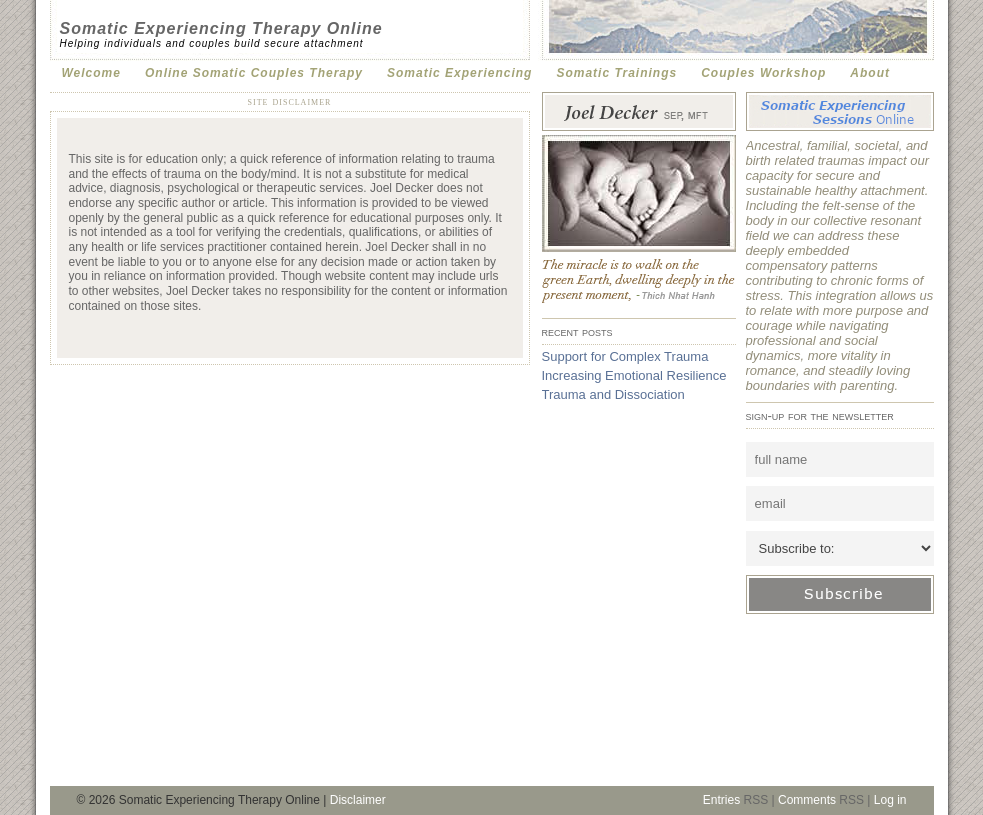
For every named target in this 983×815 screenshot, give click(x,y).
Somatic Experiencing (459, 73)
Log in (890, 800)
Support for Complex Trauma (625, 356)
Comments (807, 800)
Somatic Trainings (616, 73)
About (870, 73)
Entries (721, 800)
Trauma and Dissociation (613, 394)
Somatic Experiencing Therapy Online (221, 28)
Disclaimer (358, 800)
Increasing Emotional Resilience (634, 375)
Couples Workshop (763, 73)
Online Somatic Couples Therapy (254, 73)
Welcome (91, 73)
